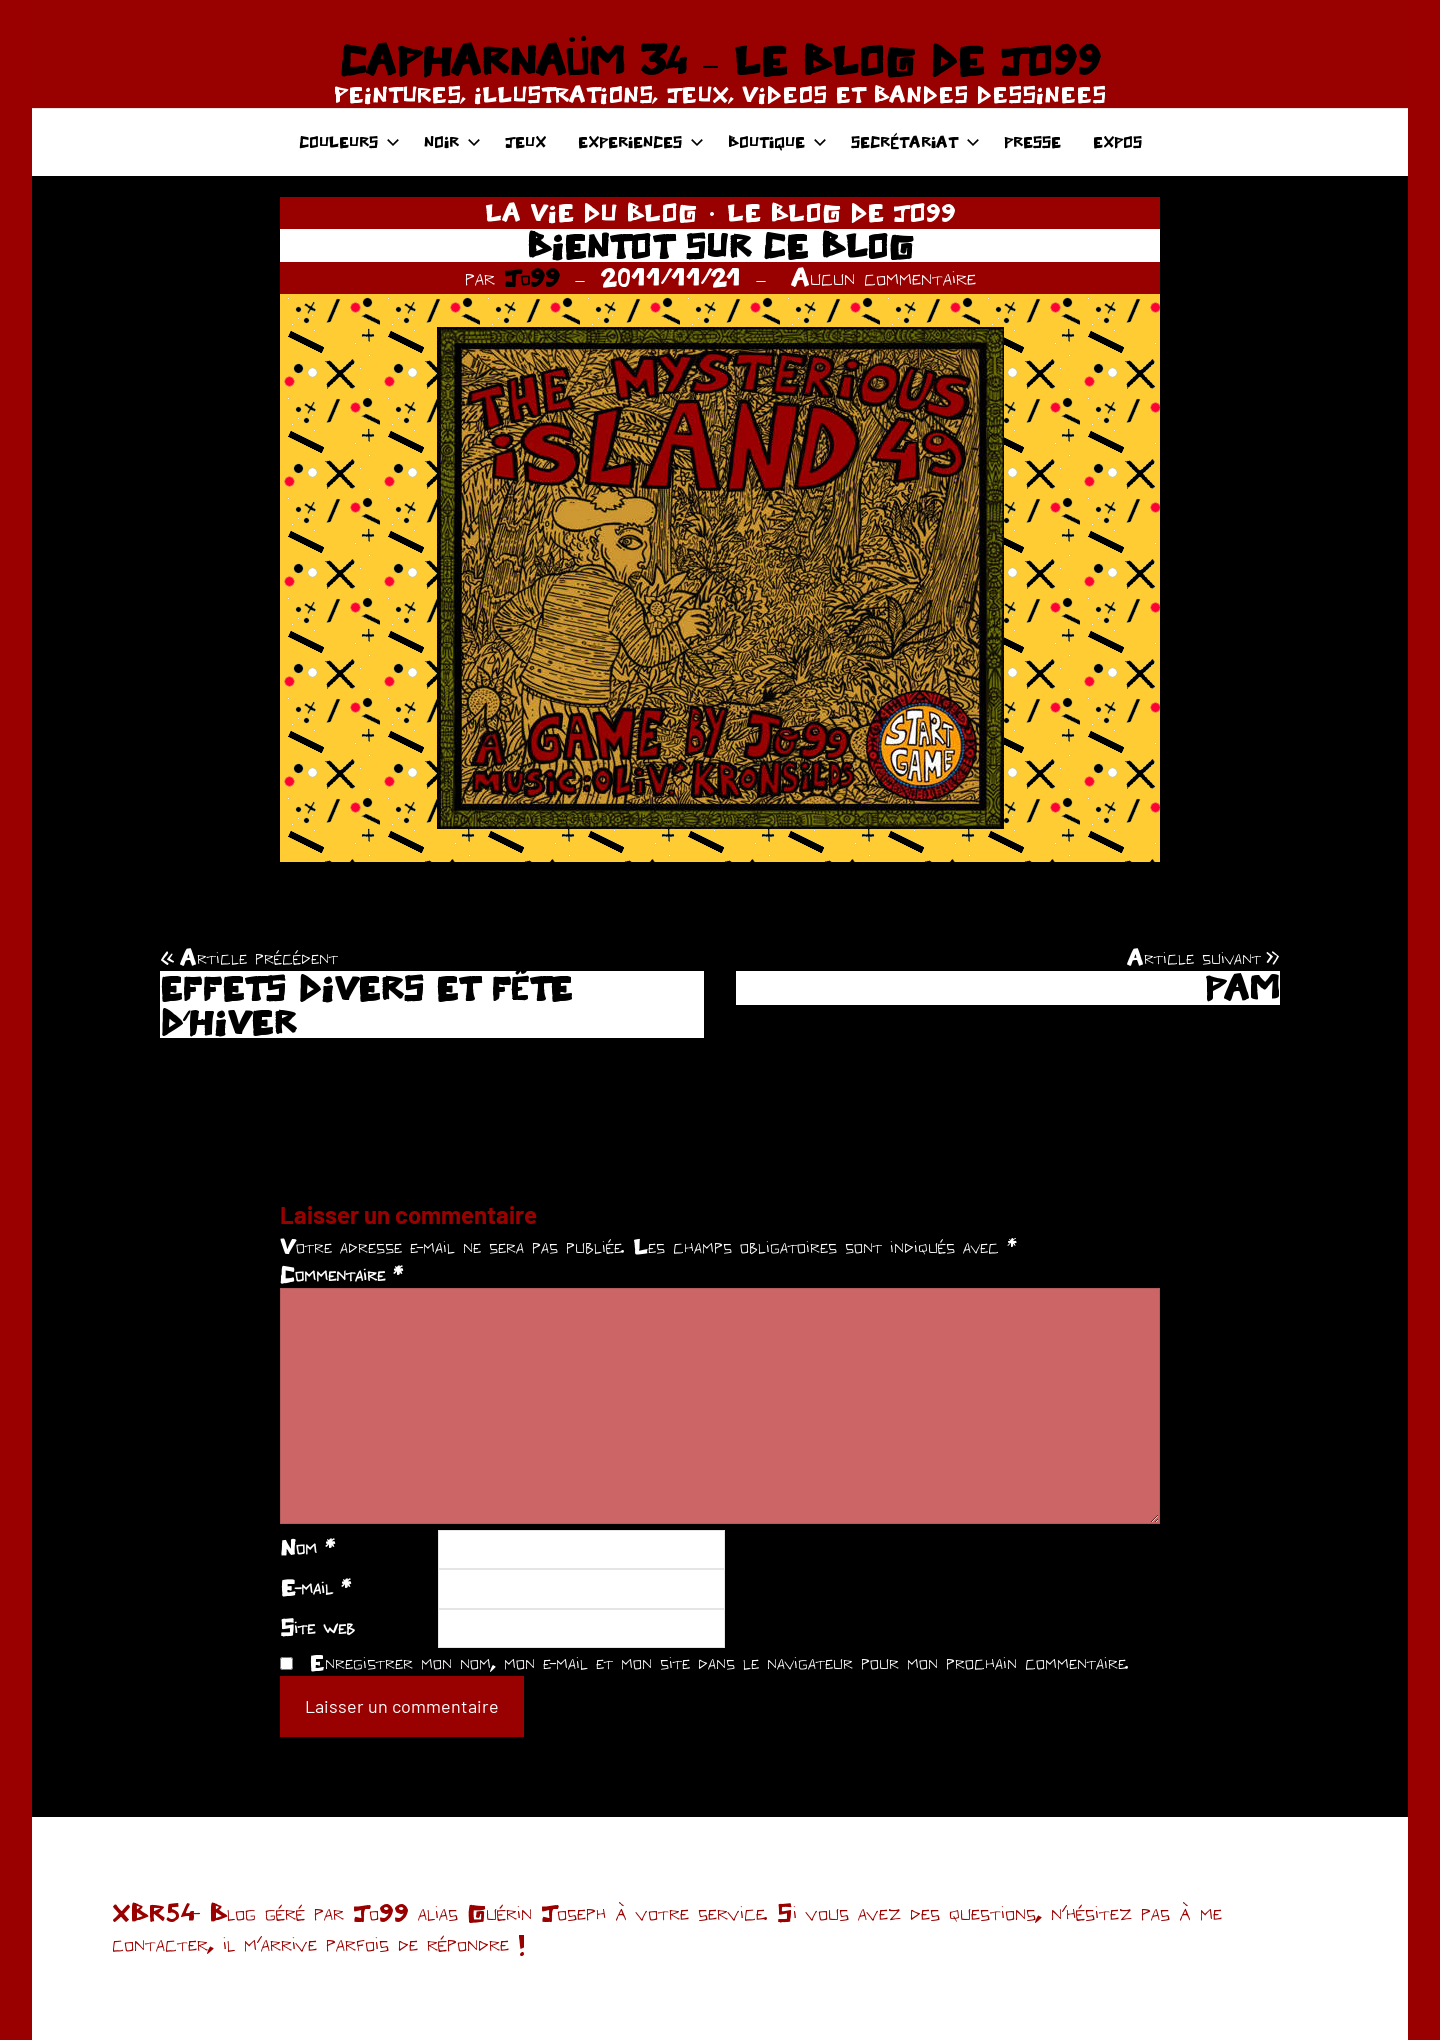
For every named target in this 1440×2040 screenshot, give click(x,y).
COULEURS (349, 141)
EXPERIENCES (641, 141)
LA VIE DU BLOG (591, 212)
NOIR (452, 141)
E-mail (315, 1587)
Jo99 (532, 277)
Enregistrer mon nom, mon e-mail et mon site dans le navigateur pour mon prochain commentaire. (719, 1662)
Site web (317, 1627)
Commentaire (341, 1274)
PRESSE (1032, 141)
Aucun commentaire (883, 277)
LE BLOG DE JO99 (841, 212)
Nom (307, 1547)
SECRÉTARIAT (915, 141)
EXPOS (1117, 141)
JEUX (525, 141)
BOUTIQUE (777, 141)
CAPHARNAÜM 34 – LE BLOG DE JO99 (719, 60)
